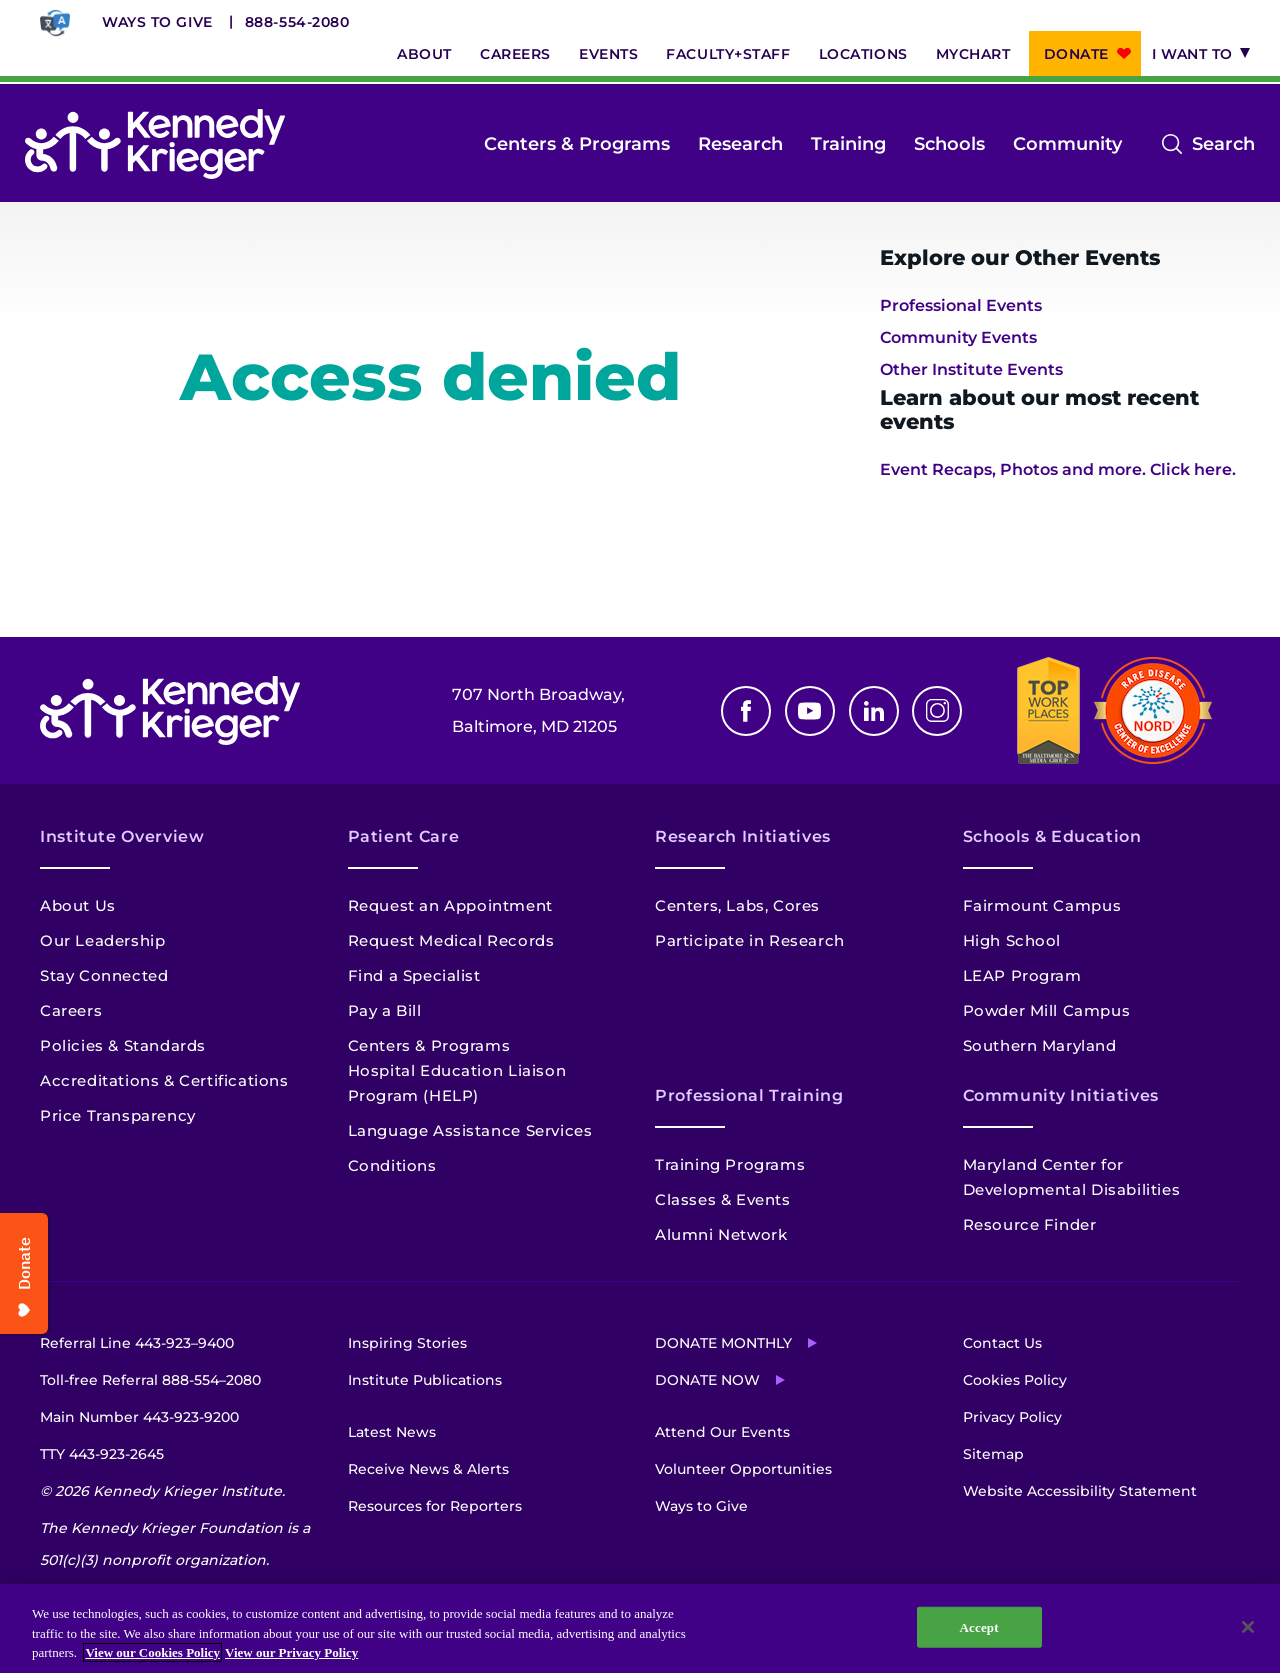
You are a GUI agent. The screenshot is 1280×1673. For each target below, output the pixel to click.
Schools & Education (1052, 836)
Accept (979, 1626)
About (424, 54)
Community (1067, 144)
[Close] (1248, 1627)
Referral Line (137, 1343)
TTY (102, 1454)
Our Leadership (102, 940)
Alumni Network (721, 1234)
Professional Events (961, 305)
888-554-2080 (297, 22)
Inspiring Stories (407, 1343)
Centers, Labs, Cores (737, 905)
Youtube (810, 711)
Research (740, 144)
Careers (515, 54)
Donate (1076, 54)
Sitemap (993, 1454)
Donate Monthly (723, 1343)
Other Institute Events (971, 369)
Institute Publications (425, 1380)
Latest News (392, 1432)
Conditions (392, 1165)
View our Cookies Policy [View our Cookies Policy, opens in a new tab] (152, 1652)
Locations (863, 54)
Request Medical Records (451, 940)
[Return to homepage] (155, 144)
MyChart (973, 54)
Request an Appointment (450, 905)
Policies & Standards (123, 1045)
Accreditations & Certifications (164, 1080)
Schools (949, 144)
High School (1012, 940)
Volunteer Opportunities (743, 1469)
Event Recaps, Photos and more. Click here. (1058, 469)
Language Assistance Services (470, 1130)
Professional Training (749, 1095)
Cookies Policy (1015, 1380)
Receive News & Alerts (428, 1469)
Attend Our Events (722, 1432)
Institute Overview (122, 836)
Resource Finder (1030, 1224)
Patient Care (404, 836)
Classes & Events (723, 1199)
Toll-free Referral (150, 1380)
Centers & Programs (577, 144)
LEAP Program (1022, 975)
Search (1223, 144)
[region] (640, 1628)
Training (848, 144)
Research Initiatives (743, 836)
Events (608, 54)
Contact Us (1002, 1343)
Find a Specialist (414, 975)
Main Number (139, 1417)
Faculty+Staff (728, 54)
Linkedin (874, 711)
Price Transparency (118, 1115)
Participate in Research (750, 940)
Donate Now (707, 1380)
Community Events (958, 337)
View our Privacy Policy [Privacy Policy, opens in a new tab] (291, 1652)
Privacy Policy (1012, 1417)
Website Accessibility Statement (1080, 1491)
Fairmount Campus (1042, 905)
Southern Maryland (1040, 1045)
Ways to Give (157, 22)
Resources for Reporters (435, 1506)
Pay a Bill (385, 1010)
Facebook (746, 711)
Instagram (937, 711)
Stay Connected (104, 975)
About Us (78, 905)
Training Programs (730, 1164)
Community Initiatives (1061, 1095)
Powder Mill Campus (1047, 1010)
